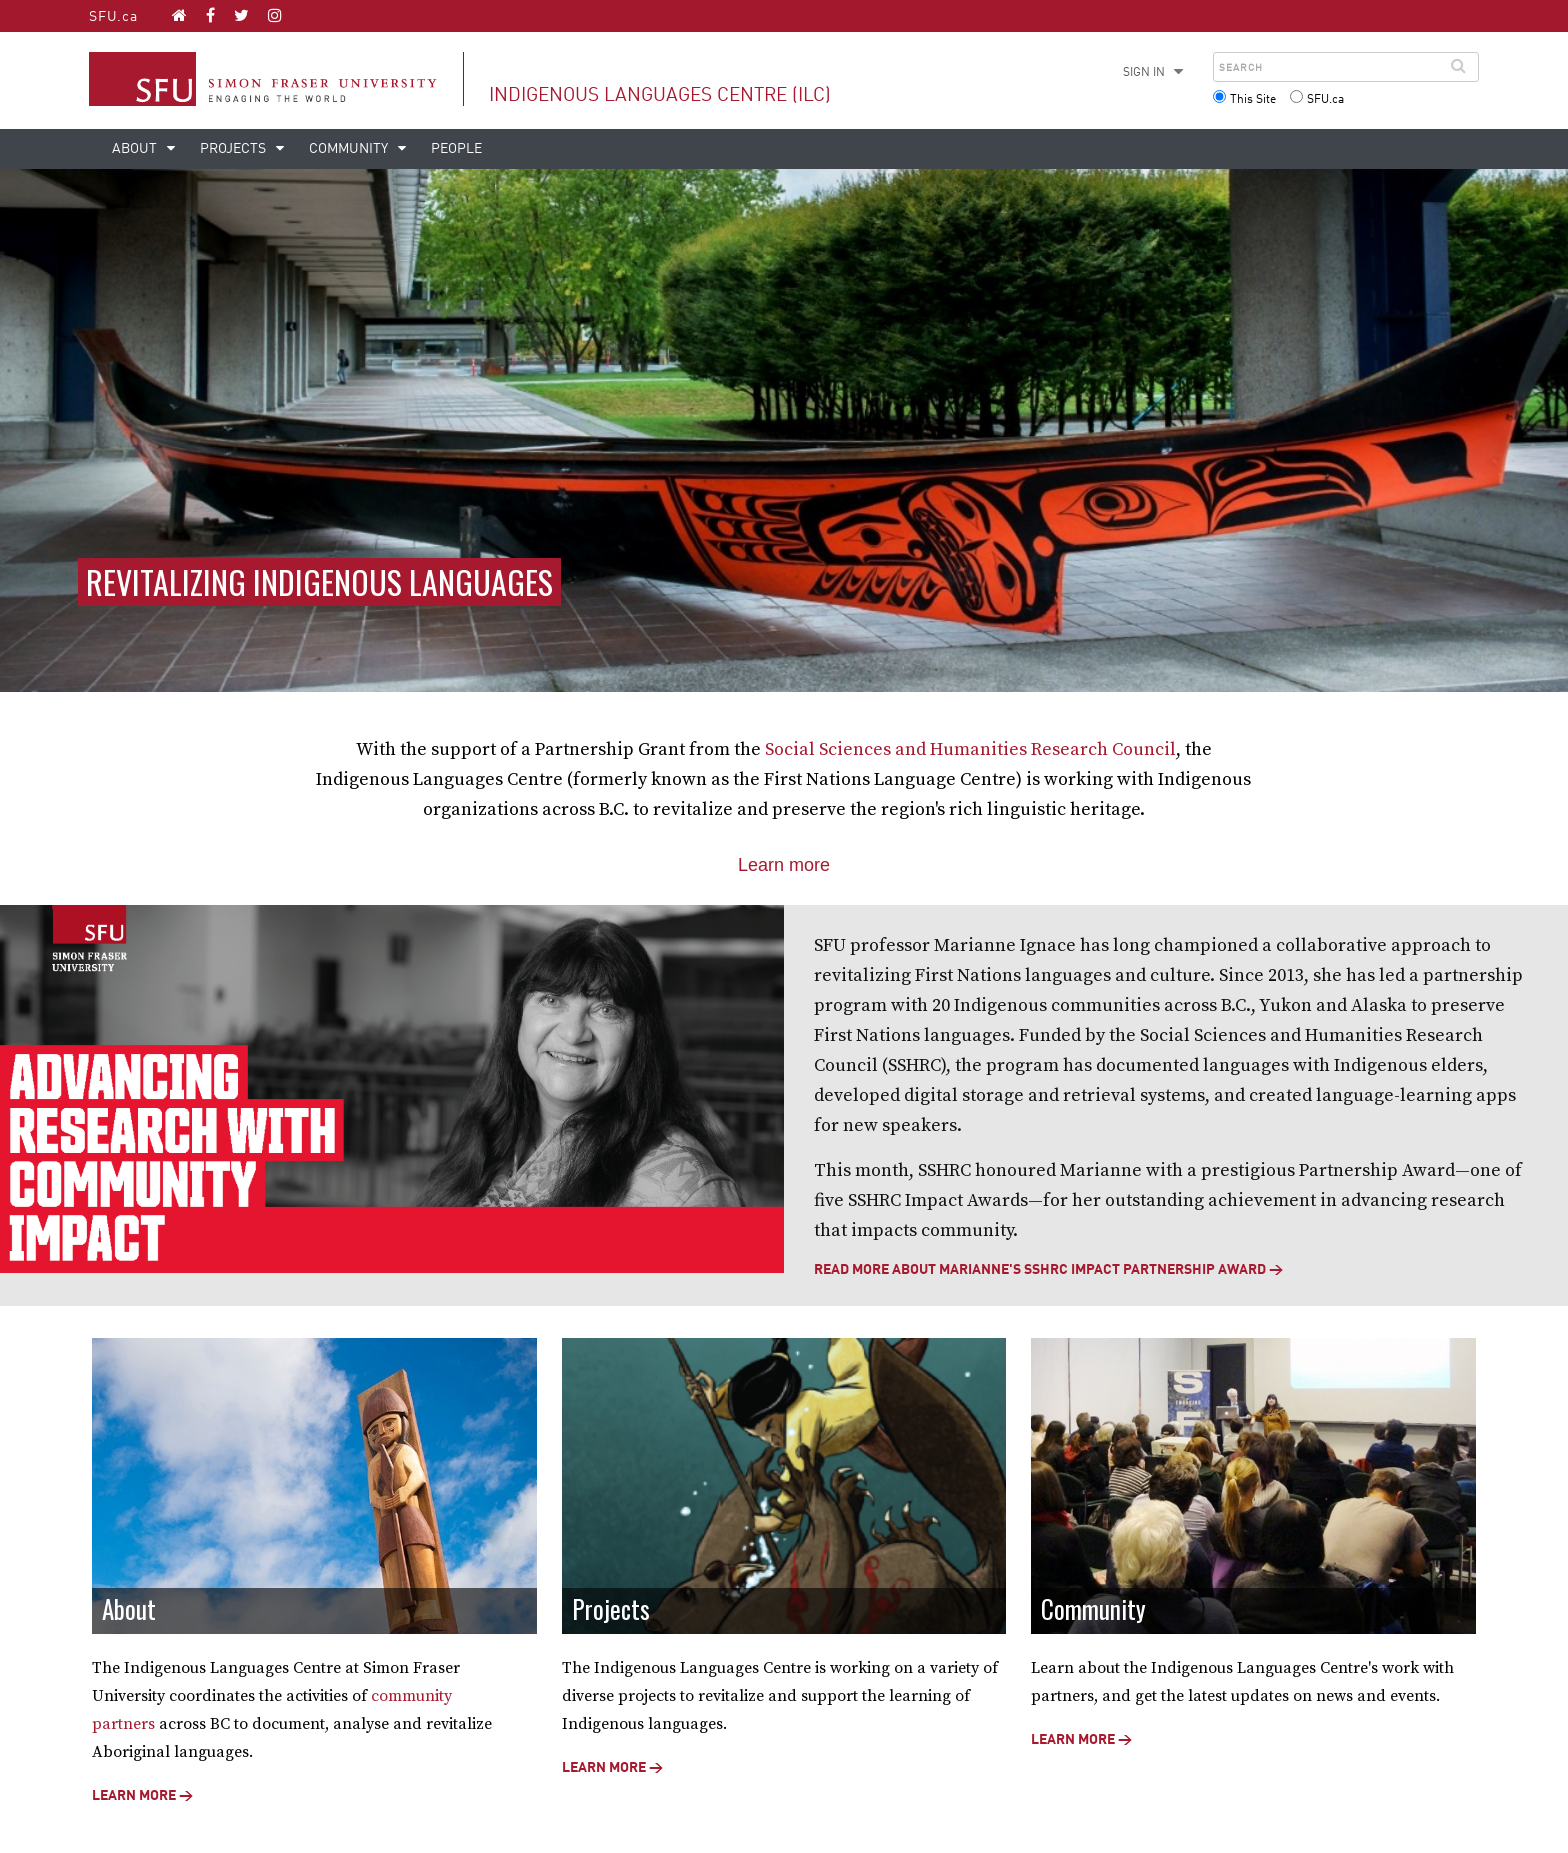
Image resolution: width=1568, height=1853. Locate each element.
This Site (1253, 100)
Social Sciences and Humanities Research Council (970, 749)
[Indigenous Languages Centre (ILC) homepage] (179, 15)
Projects (234, 149)
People (456, 149)
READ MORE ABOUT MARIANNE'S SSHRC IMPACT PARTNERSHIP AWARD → (1048, 1270)
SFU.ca (113, 17)
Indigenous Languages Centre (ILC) (660, 95)
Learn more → (134, 1771)
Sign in (1144, 73)
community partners (360, 1699)
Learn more (784, 865)
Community (350, 149)
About (136, 149)
